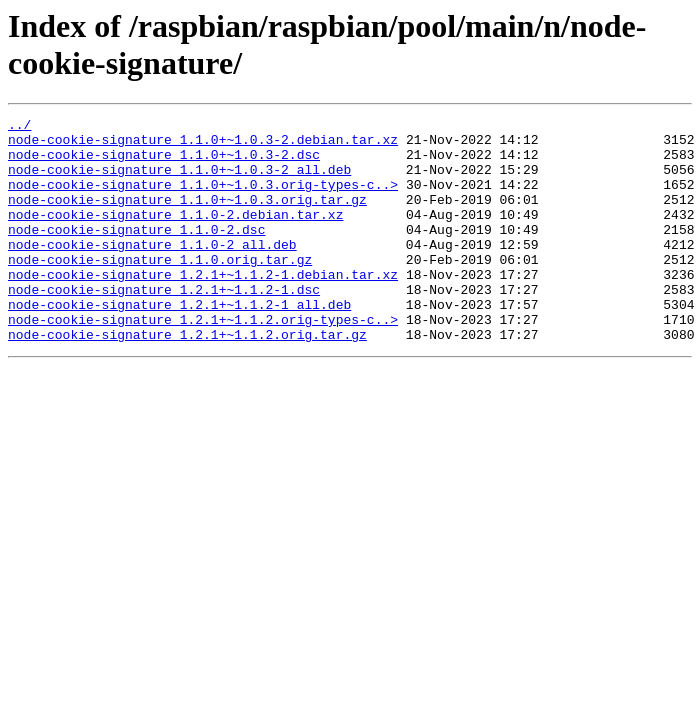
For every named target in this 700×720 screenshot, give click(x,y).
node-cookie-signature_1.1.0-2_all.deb (152, 271)
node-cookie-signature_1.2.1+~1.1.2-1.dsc (164, 325)
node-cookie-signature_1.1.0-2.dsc (136, 253)
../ (19, 127)
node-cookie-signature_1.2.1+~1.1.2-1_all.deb (179, 343)
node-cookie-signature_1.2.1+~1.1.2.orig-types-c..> (203, 361)
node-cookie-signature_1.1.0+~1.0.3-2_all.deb (179, 181)
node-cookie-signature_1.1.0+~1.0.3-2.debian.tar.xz (203, 145)
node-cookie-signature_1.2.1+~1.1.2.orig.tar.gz (187, 379)
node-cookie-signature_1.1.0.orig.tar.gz (160, 289)
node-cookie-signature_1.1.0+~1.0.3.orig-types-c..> (203, 199)
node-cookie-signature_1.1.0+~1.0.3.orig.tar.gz (187, 217)
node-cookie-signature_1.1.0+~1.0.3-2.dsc (164, 163)
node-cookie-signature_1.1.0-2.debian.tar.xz (175, 235)
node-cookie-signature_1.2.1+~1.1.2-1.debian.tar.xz (203, 307)
